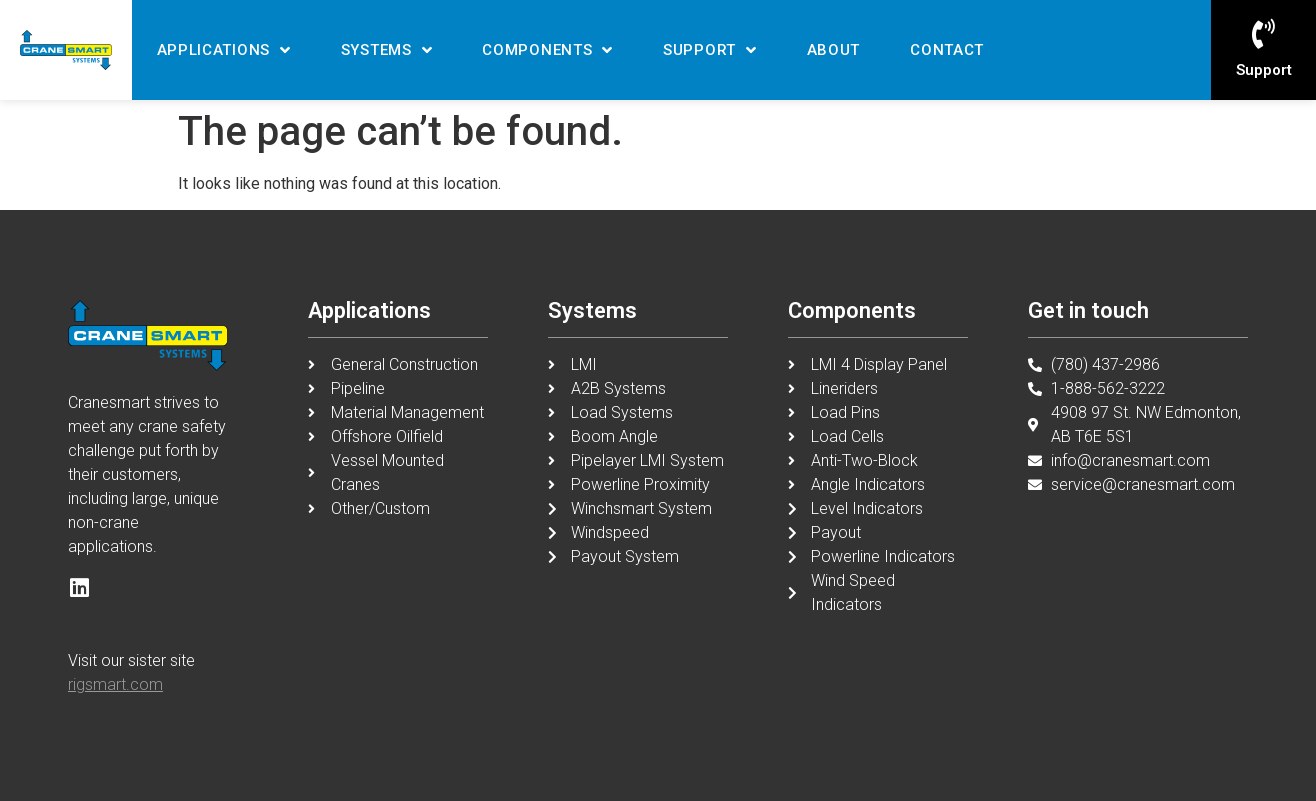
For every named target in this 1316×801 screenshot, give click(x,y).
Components (547, 50)
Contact (947, 50)
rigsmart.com (115, 684)
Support (710, 50)
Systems (387, 50)
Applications (224, 50)
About (834, 50)
